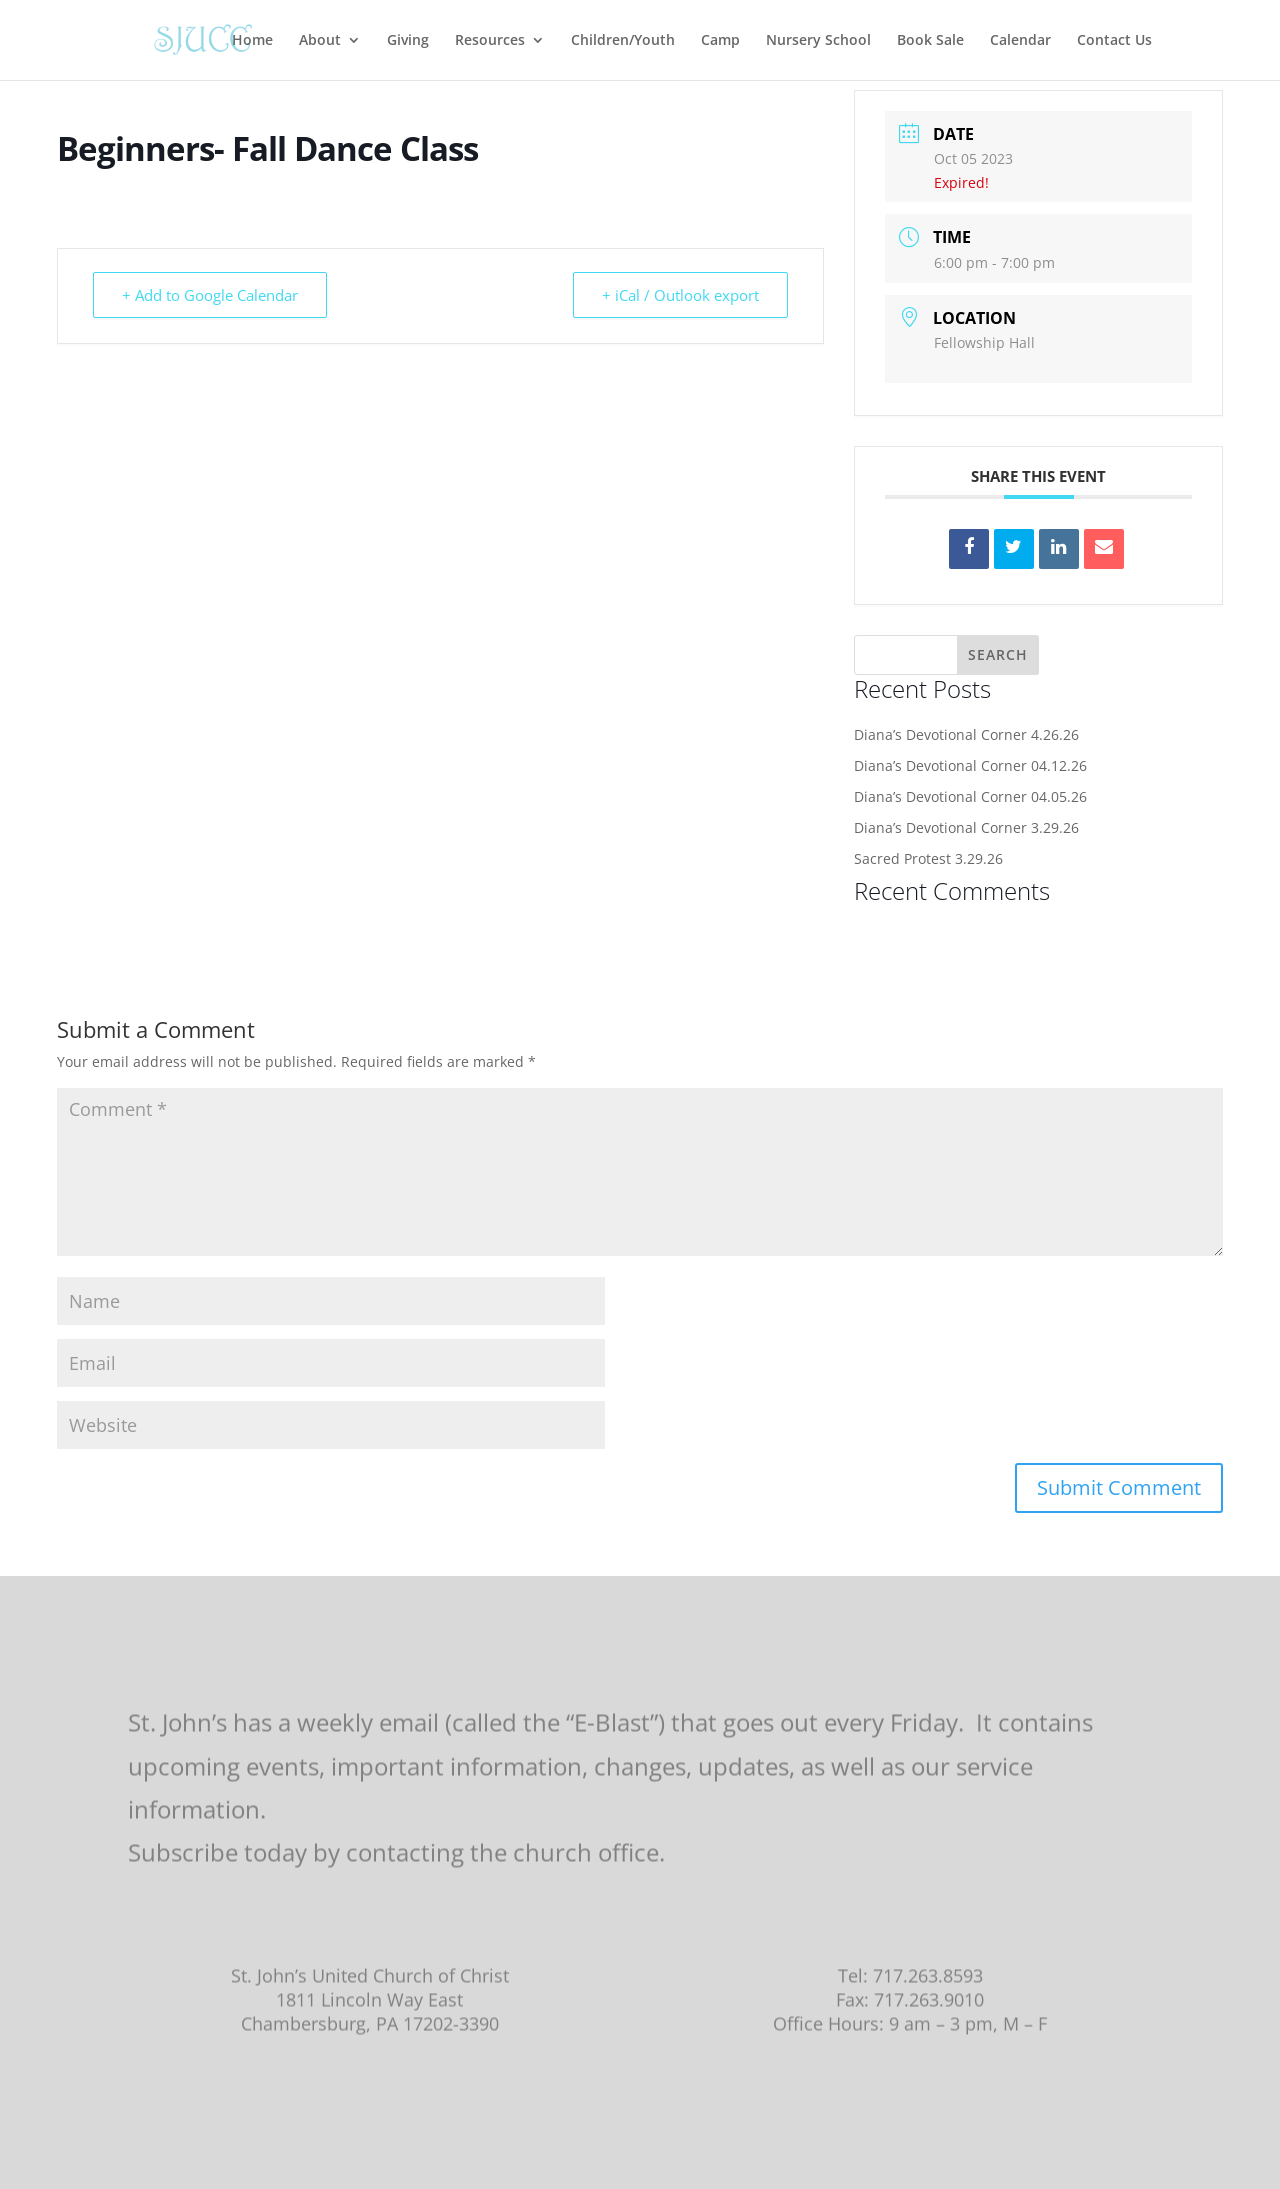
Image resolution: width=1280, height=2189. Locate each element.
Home (252, 41)
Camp (720, 41)
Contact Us (1114, 41)
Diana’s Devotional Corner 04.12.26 (970, 765)
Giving (408, 41)
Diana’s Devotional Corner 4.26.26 (966, 734)
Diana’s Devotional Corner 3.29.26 (966, 827)
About (320, 41)
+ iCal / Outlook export (680, 295)
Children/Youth (623, 41)
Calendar (1020, 41)
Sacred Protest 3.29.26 (928, 858)
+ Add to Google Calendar (210, 295)
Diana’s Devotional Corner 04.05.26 (970, 796)
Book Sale (930, 41)
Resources (490, 41)
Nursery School (818, 41)
